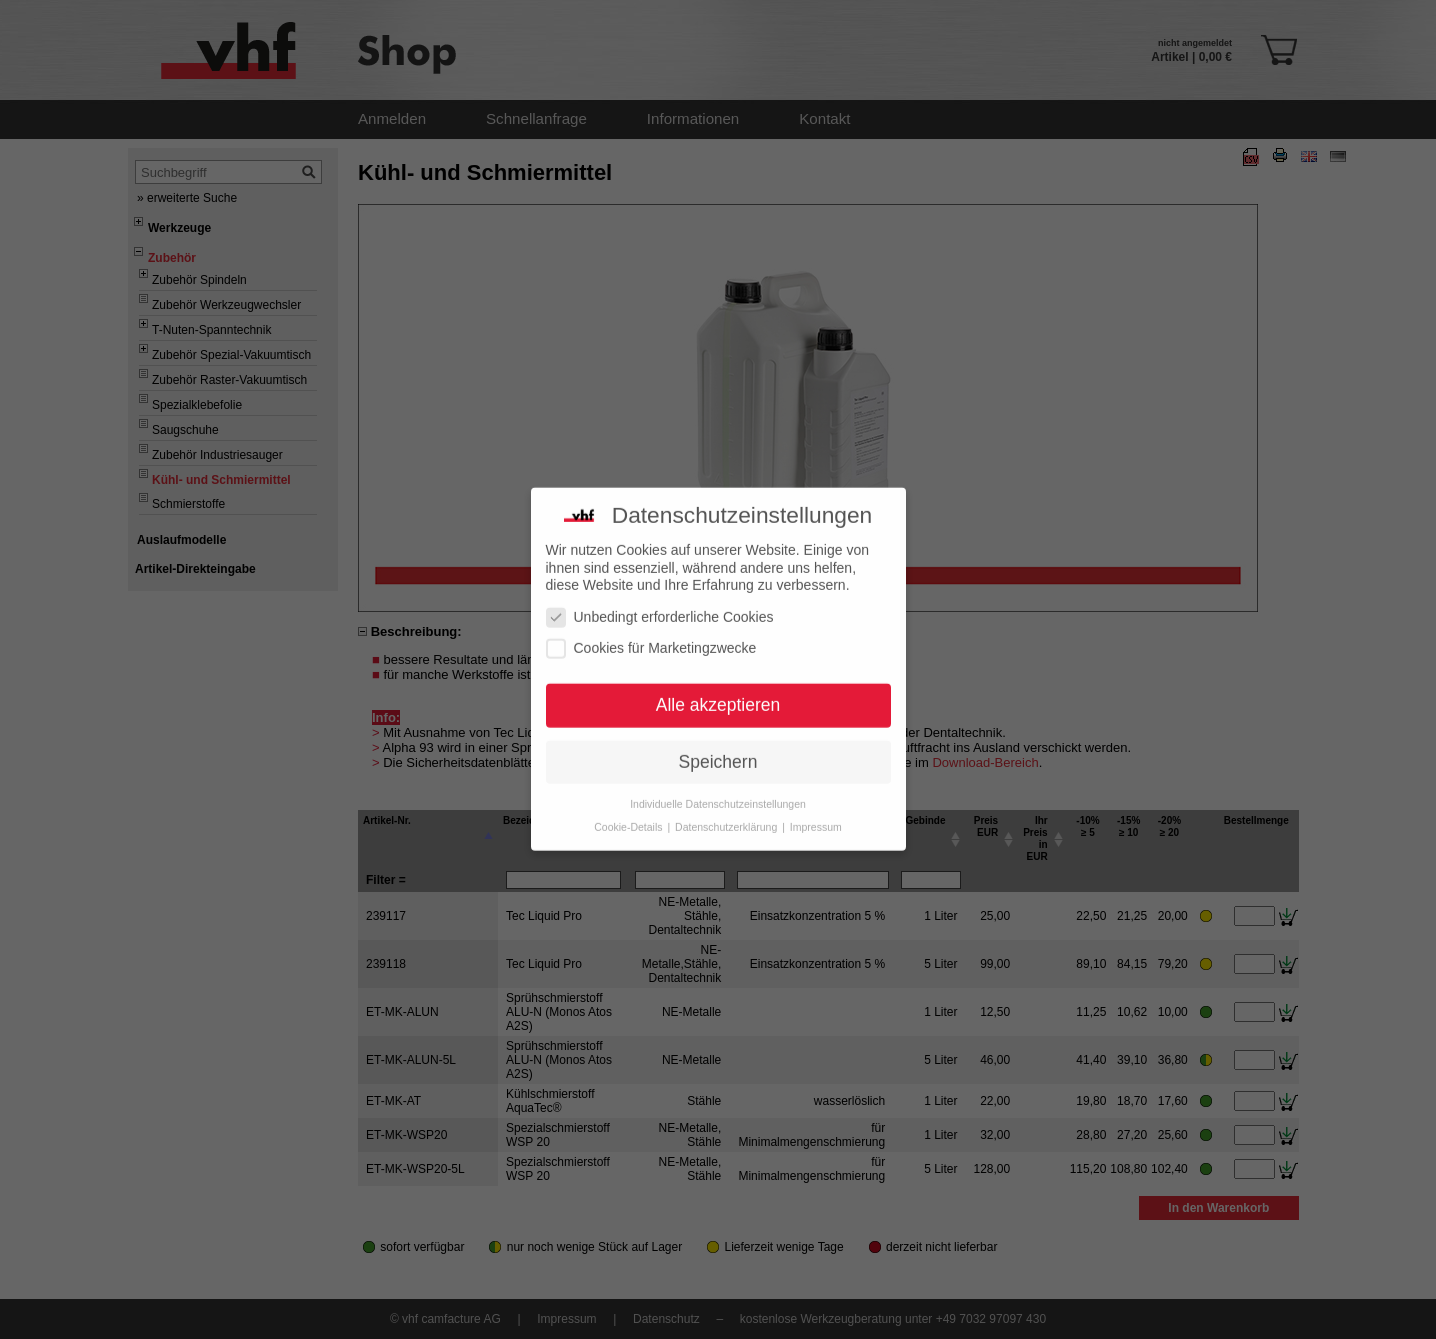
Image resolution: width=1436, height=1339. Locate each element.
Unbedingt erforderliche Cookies (660, 598)
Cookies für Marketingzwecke (651, 629)
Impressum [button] (816, 808)
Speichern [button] (718, 743)
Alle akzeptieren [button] (718, 686)
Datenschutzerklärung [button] (727, 808)
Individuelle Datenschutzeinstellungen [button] (718, 785)
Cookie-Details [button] (629, 808)
